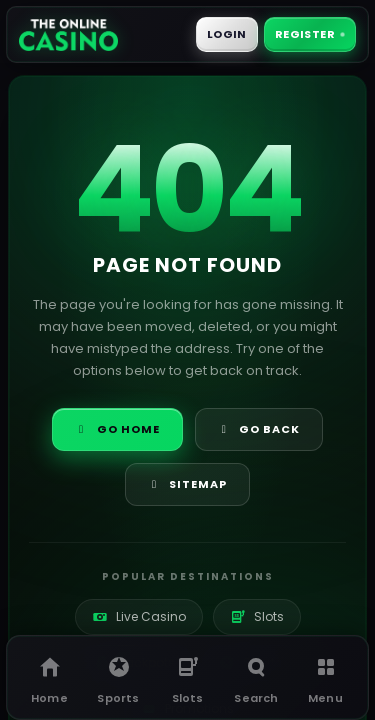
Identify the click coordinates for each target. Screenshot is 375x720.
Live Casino (139, 616)
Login (227, 34)
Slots (257, 616)
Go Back (259, 429)
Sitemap (188, 484)
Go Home (117, 429)
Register (309, 34)
